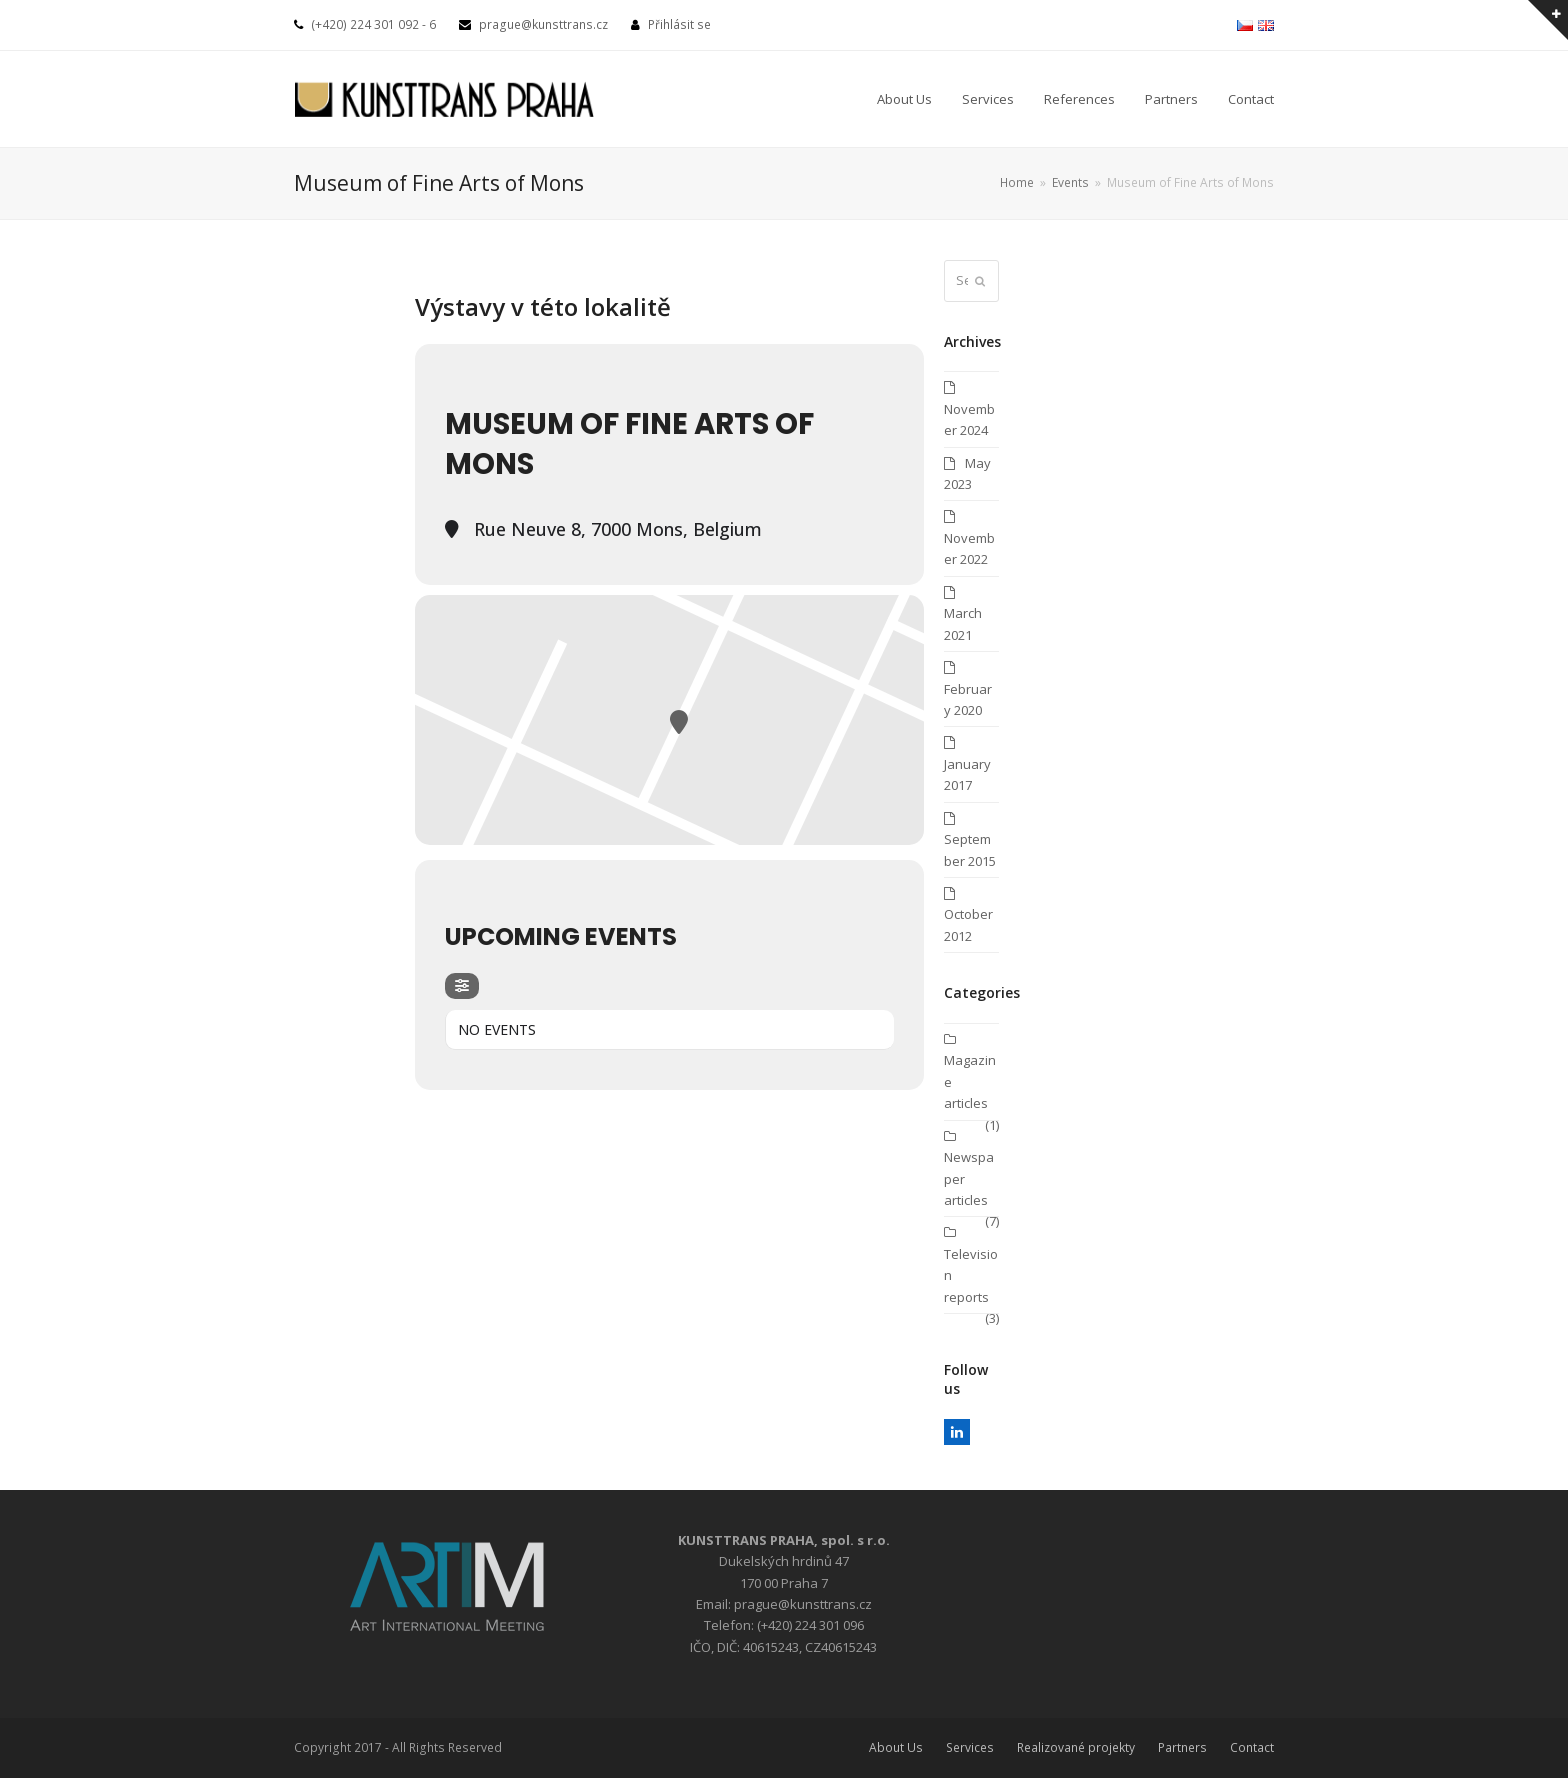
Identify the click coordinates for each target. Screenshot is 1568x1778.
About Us (896, 1747)
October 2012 (968, 924)
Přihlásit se (679, 24)
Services (970, 1747)
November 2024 (969, 419)
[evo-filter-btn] (462, 986)
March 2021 (963, 623)
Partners (1182, 1747)
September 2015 (970, 849)
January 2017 (967, 774)
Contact (1252, 1747)
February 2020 (968, 699)
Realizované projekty (1076, 1747)
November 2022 (969, 548)
